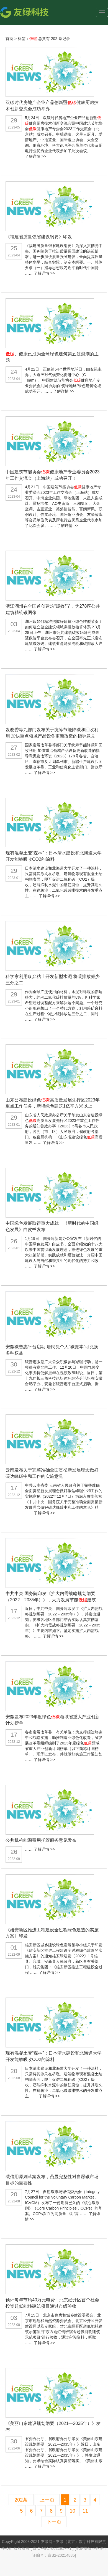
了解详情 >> (35, 156)
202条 (21, 2500)
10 (72, 2511)
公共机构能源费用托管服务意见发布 (41, 1840)
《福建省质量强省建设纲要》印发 (39, 236)
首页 (9, 38)
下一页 (54, 2522)
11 (85, 2511)
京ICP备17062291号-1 (53, 2548)
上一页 (47, 2500)
